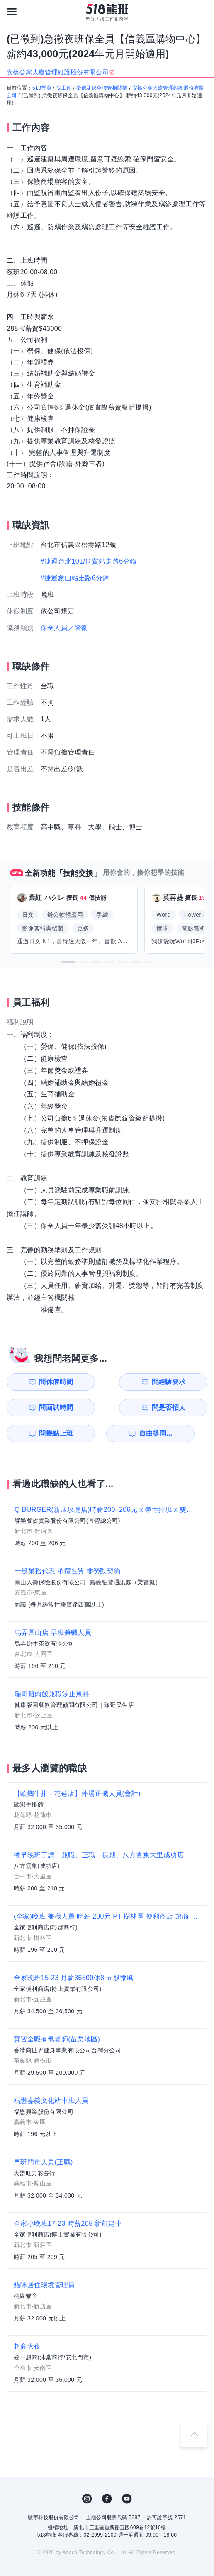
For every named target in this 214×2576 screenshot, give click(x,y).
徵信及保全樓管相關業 (102, 88)
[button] (68, 962)
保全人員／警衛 (64, 627)
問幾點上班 (35, 1407)
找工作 (63, 88)
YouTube (127, 2473)
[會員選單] (202, 12)
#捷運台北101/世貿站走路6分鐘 (89, 561)
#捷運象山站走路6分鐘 (75, 577)
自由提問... (87, 1407)
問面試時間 (138, 1381)
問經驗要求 (87, 1381)
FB (107, 2473)
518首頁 (41, 88)
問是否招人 (190, 1381)
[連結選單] (12, 12)
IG (87, 2473)
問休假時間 (35, 1381)
